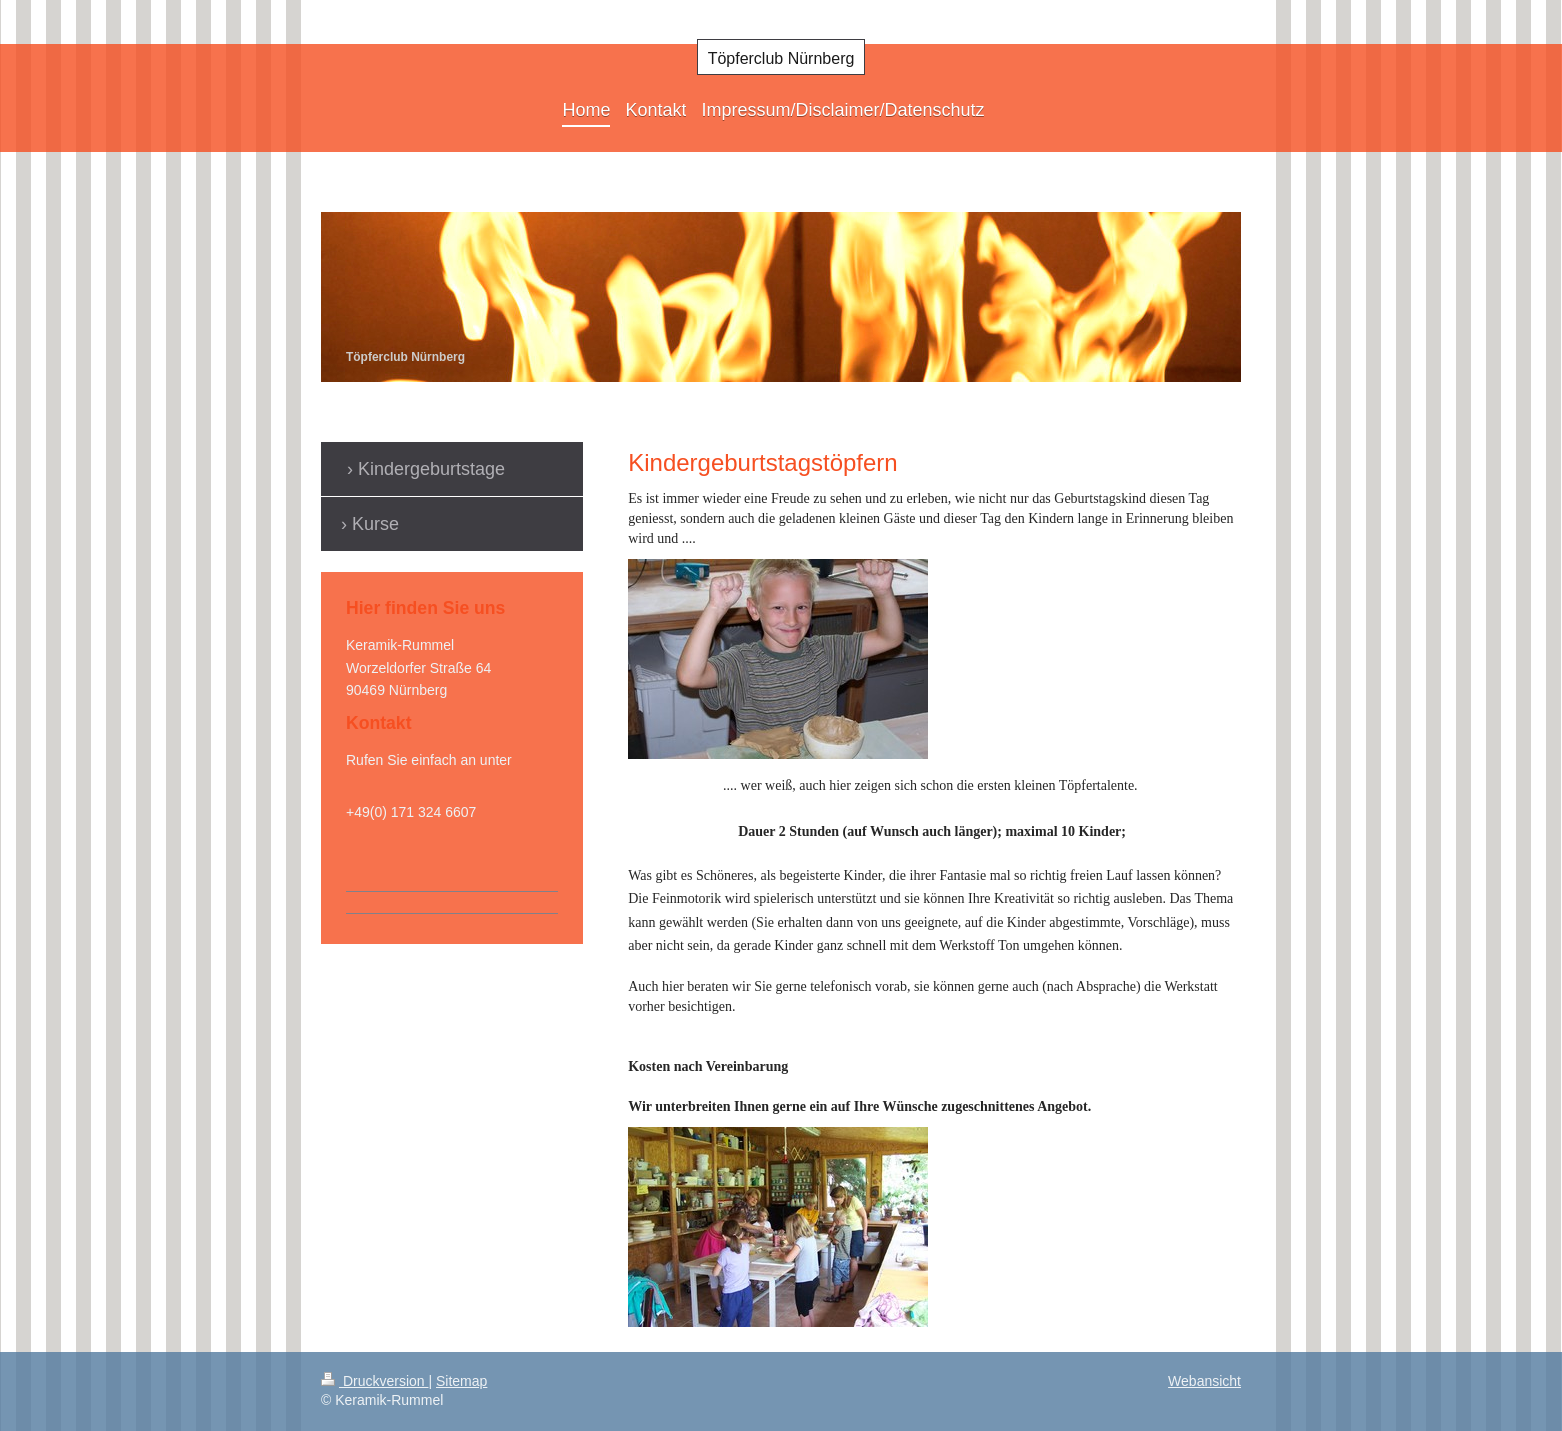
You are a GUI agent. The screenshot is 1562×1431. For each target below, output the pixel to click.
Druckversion (374, 1381)
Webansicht (1204, 1381)
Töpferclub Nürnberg (781, 58)
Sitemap (461, 1381)
